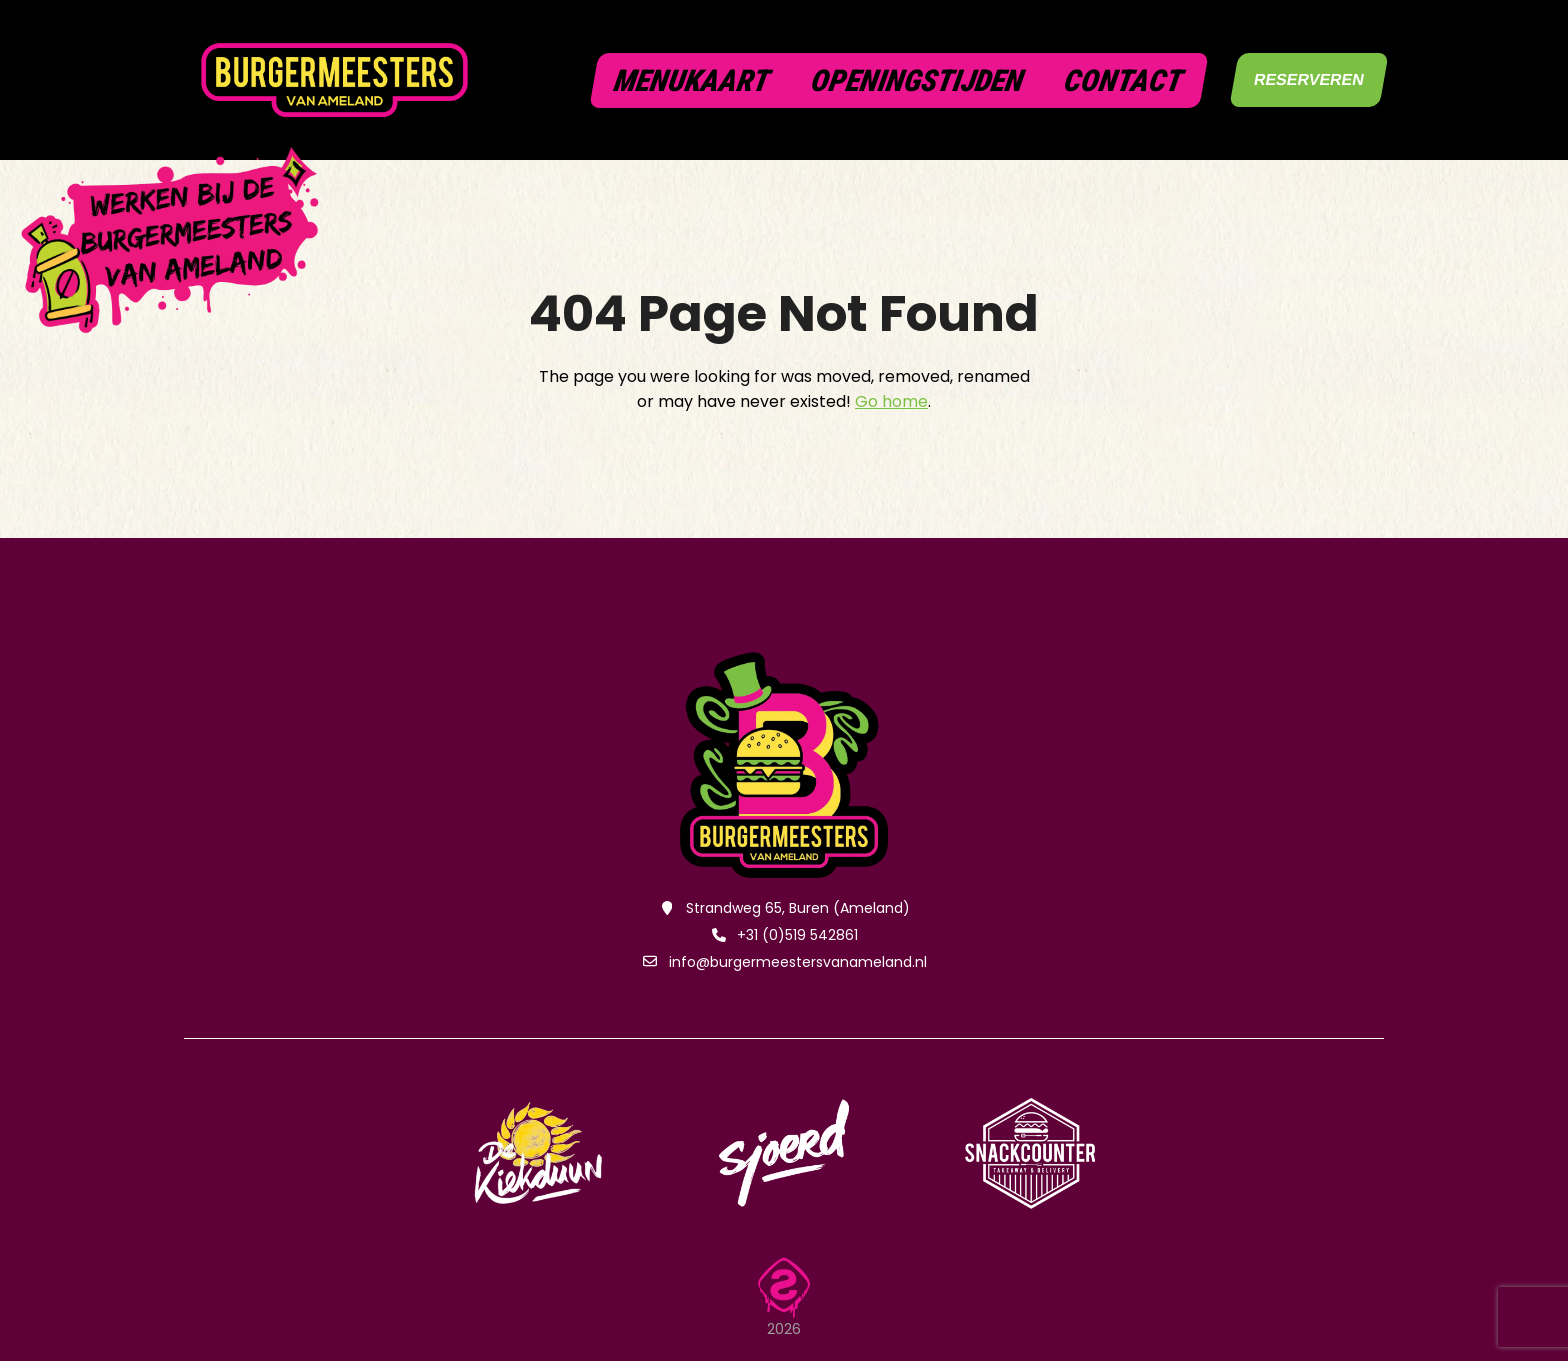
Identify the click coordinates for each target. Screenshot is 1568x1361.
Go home (891, 401)
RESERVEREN (1309, 79)
